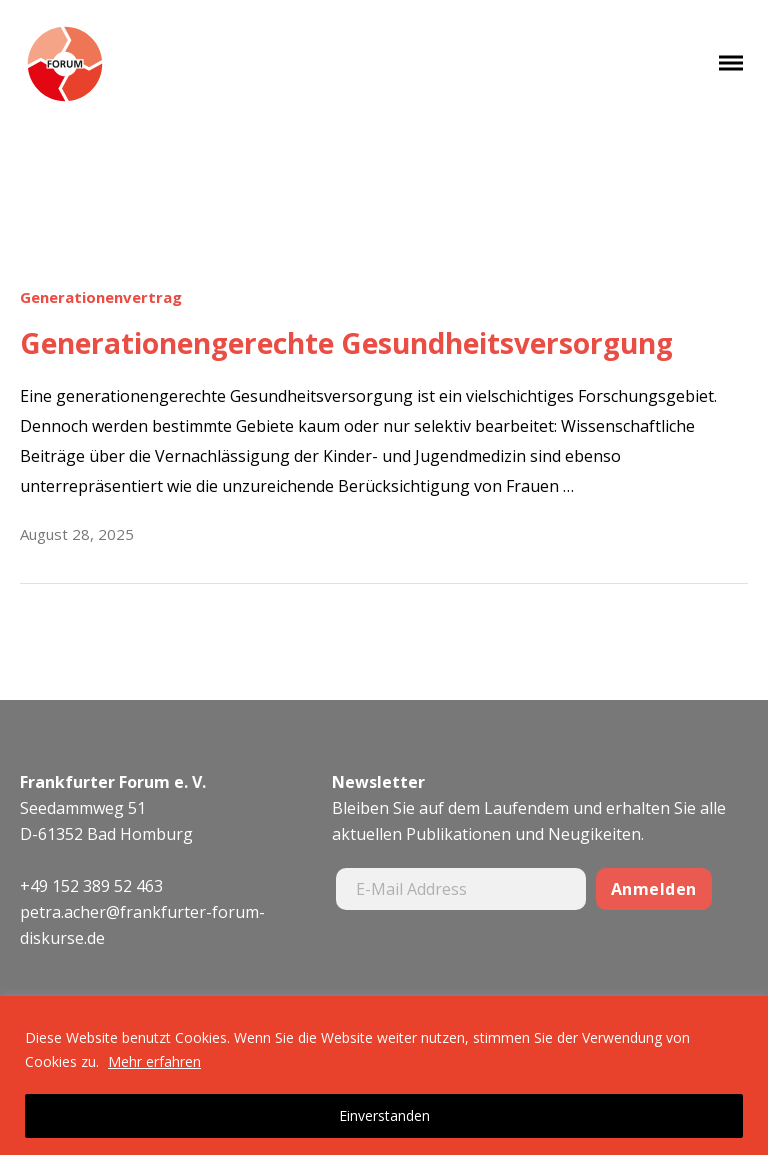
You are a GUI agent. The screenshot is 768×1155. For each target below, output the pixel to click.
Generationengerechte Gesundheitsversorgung (346, 343)
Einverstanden (384, 1115)
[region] (384, 1075)
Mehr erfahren (154, 1061)
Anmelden (654, 889)
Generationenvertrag (101, 297)
